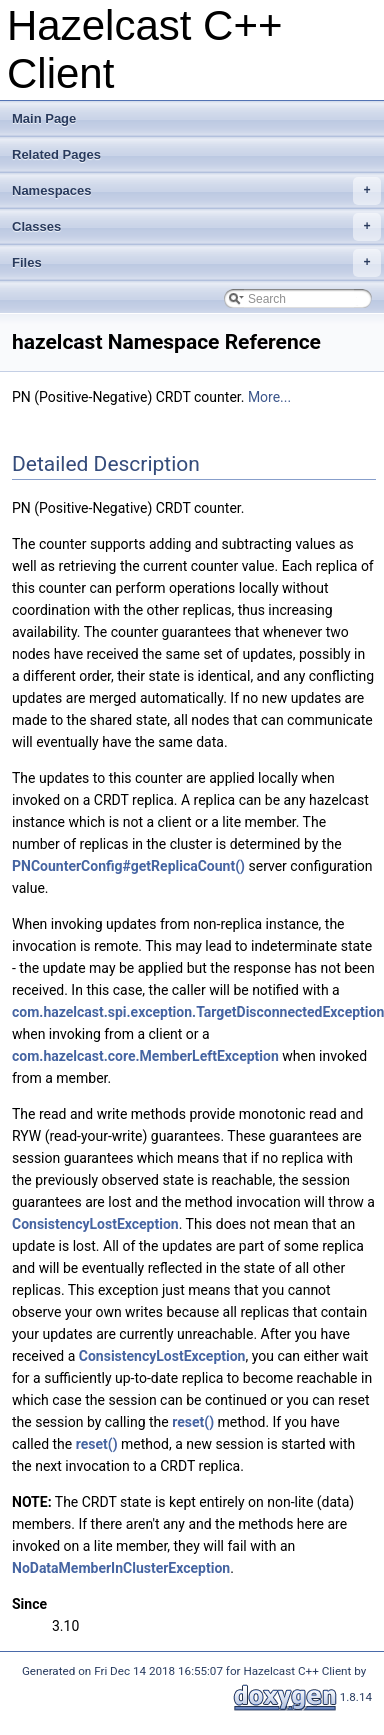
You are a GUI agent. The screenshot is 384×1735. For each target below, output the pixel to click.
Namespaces (196, 191)
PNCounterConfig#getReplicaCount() (128, 866)
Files (196, 263)
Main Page (44, 118)
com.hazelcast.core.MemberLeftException (145, 1056)
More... (269, 397)
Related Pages (56, 154)
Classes (196, 227)
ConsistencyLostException (95, 1224)
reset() (193, 1422)
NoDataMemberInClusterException (121, 1568)
